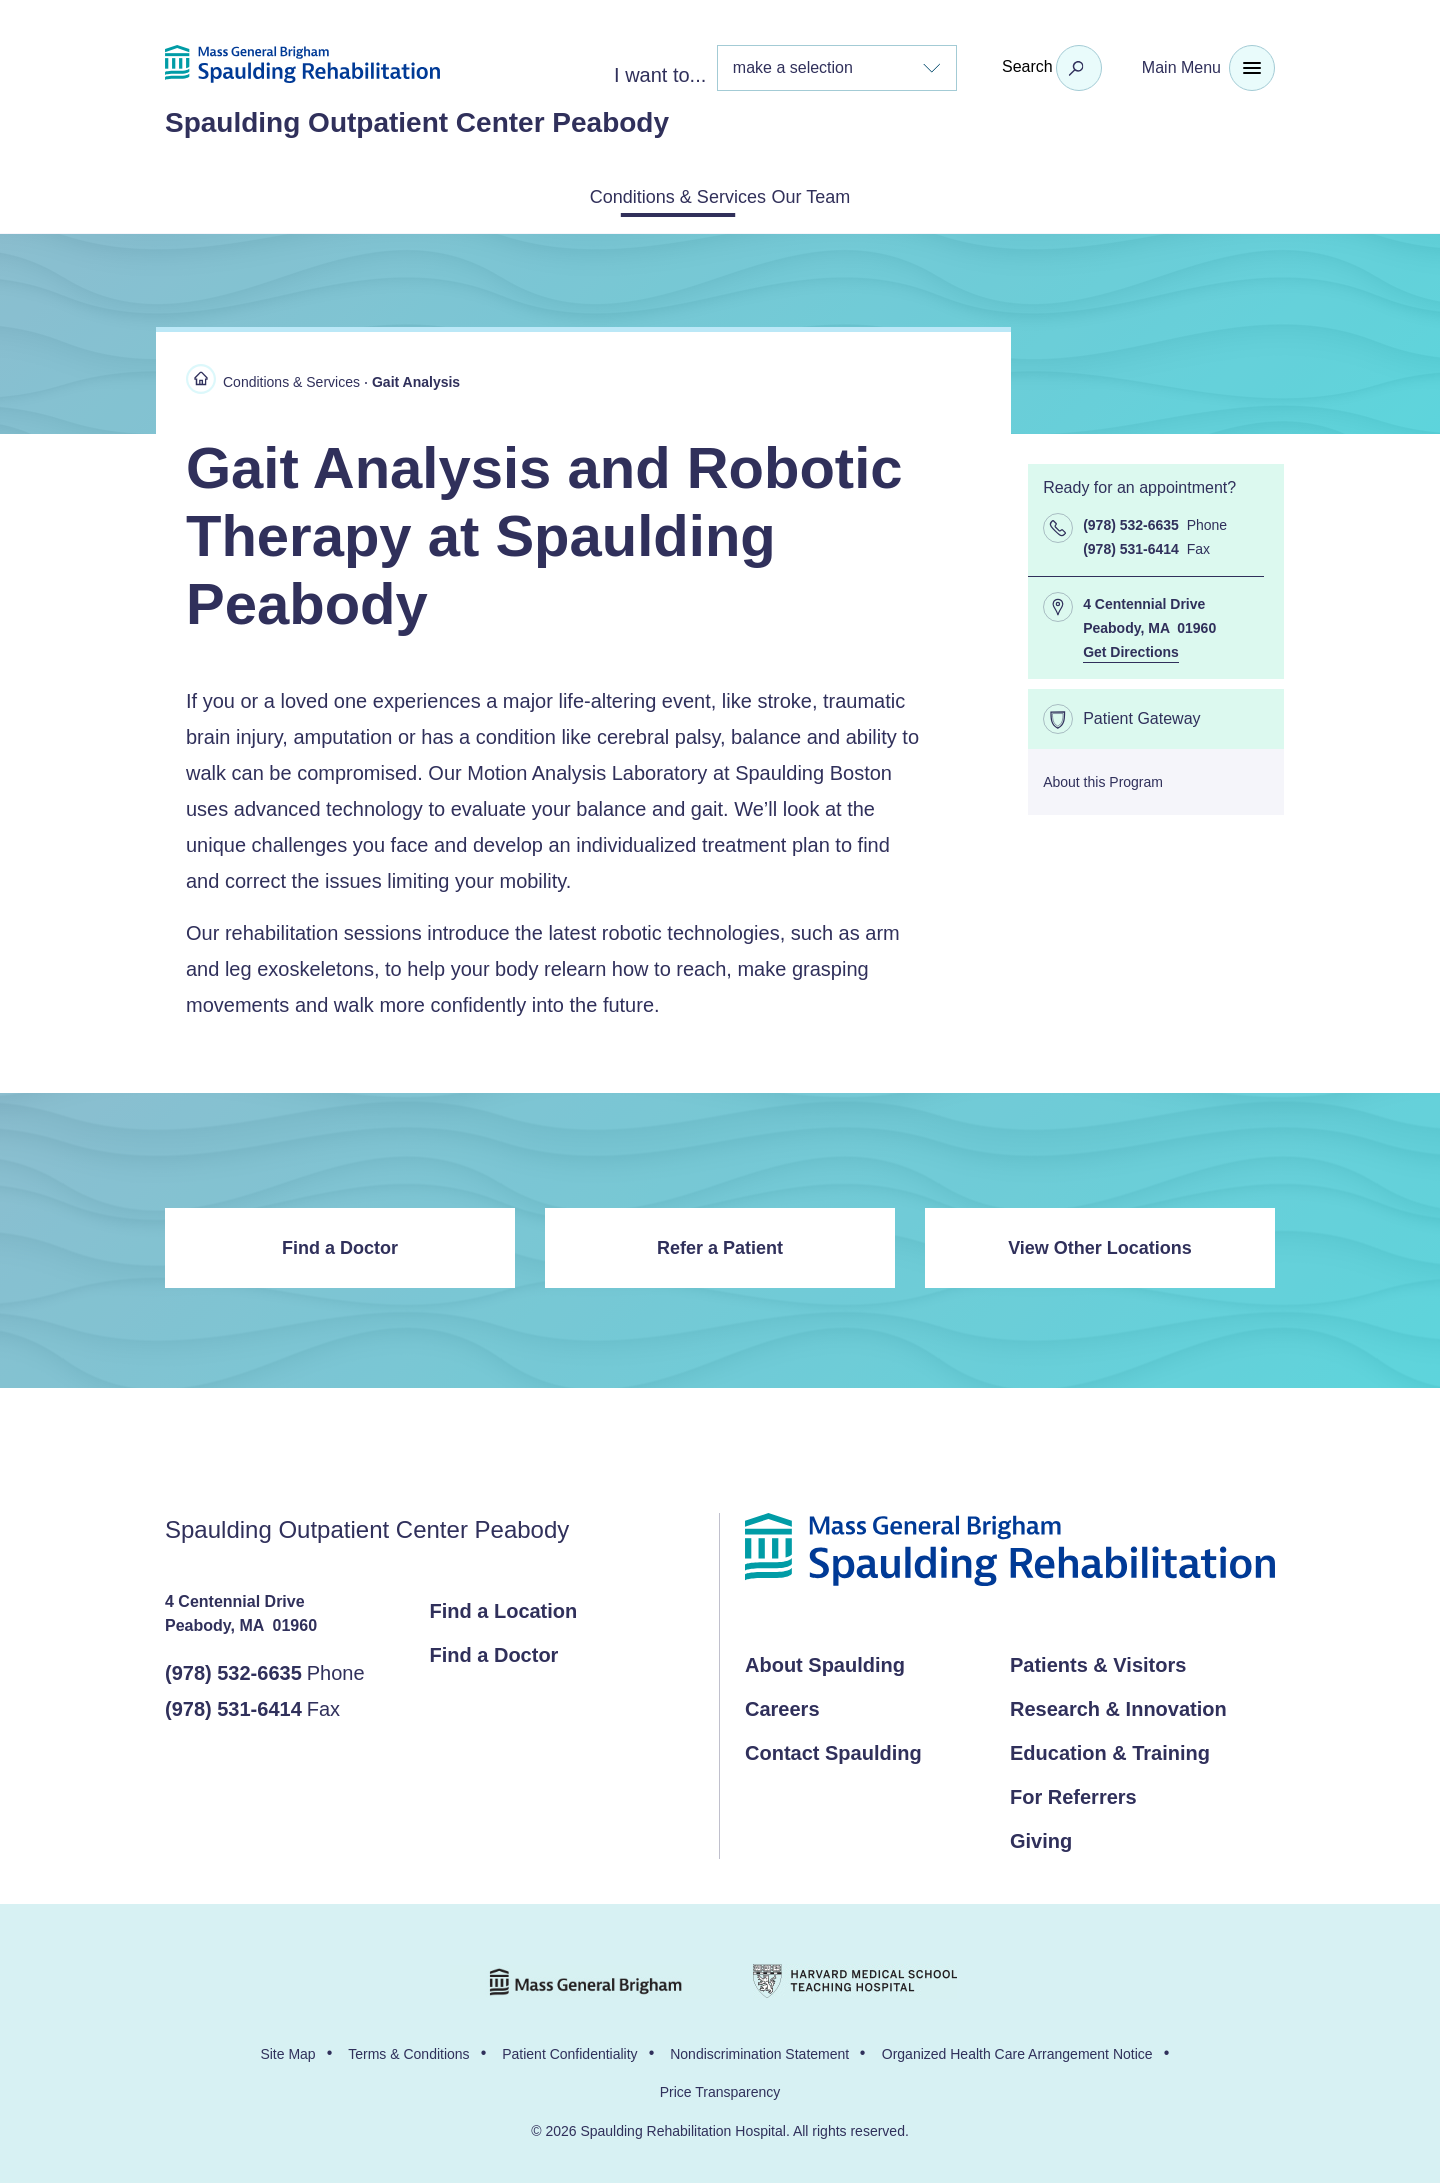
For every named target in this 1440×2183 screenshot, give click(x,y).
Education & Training (1110, 1749)
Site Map (287, 2050)
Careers (782, 1705)
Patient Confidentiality (569, 2050)
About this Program (1103, 778)
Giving (1041, 1837)
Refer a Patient (720, 1244)
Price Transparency (720, 2088)
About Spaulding (825, 1661)
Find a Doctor (340, 1244)
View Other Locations (1100, 1244)
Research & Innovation (1118, 1705)
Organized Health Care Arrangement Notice (1017, 2050)
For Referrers (1073, 1793)
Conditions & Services (653, 195)
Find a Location (504, 1607)
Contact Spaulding (833, 1749)
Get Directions (1131, 648)
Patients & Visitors (1098, 1661)
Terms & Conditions (408, 2050)
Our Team (840, 195)
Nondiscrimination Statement (759, 2050)
